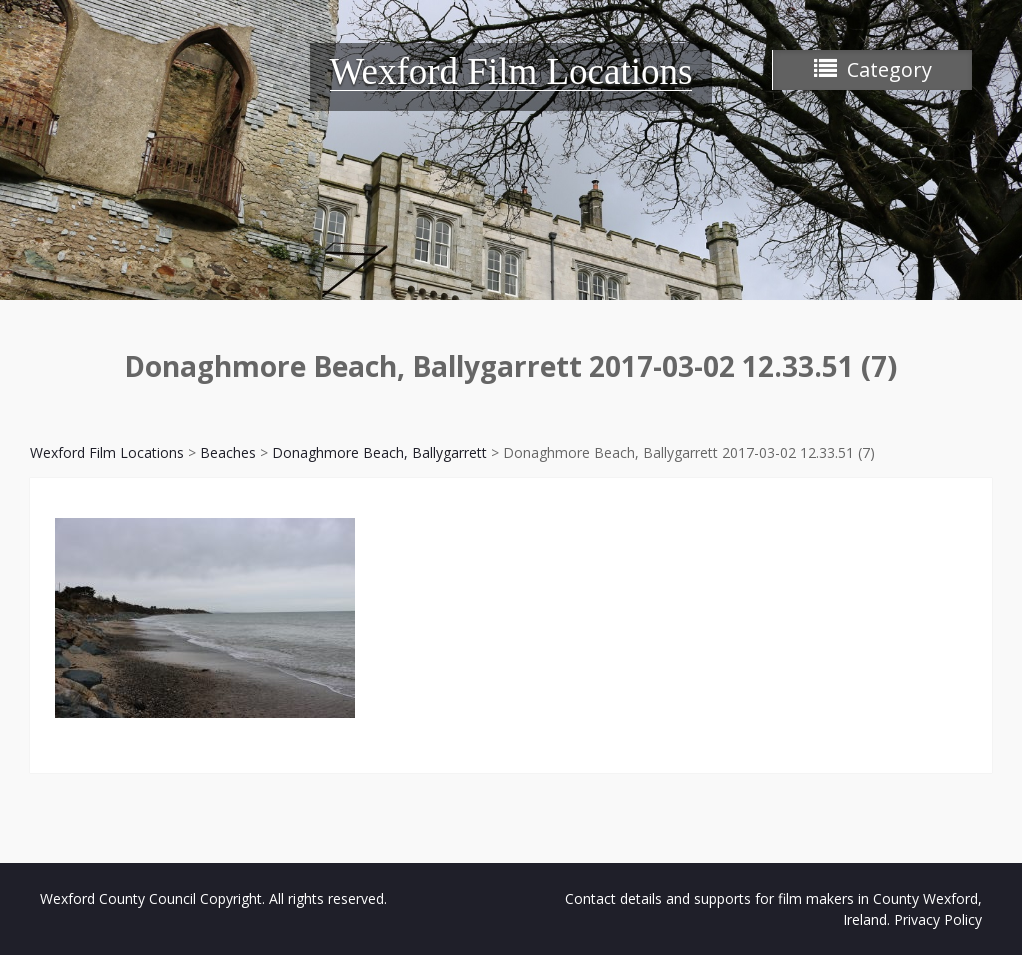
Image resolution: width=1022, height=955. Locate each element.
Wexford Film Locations (511, 71)
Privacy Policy (938, 919)
